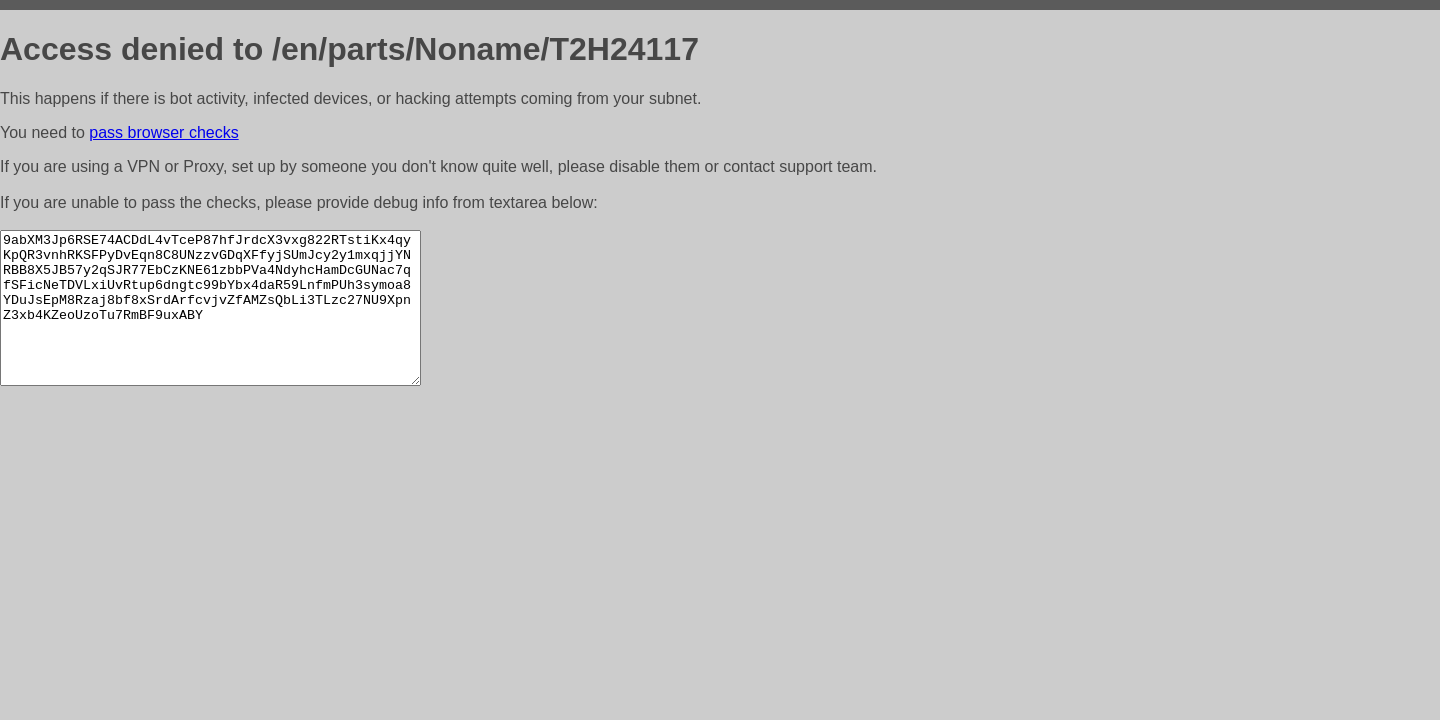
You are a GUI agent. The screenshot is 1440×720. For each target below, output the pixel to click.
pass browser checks (163, 132)
